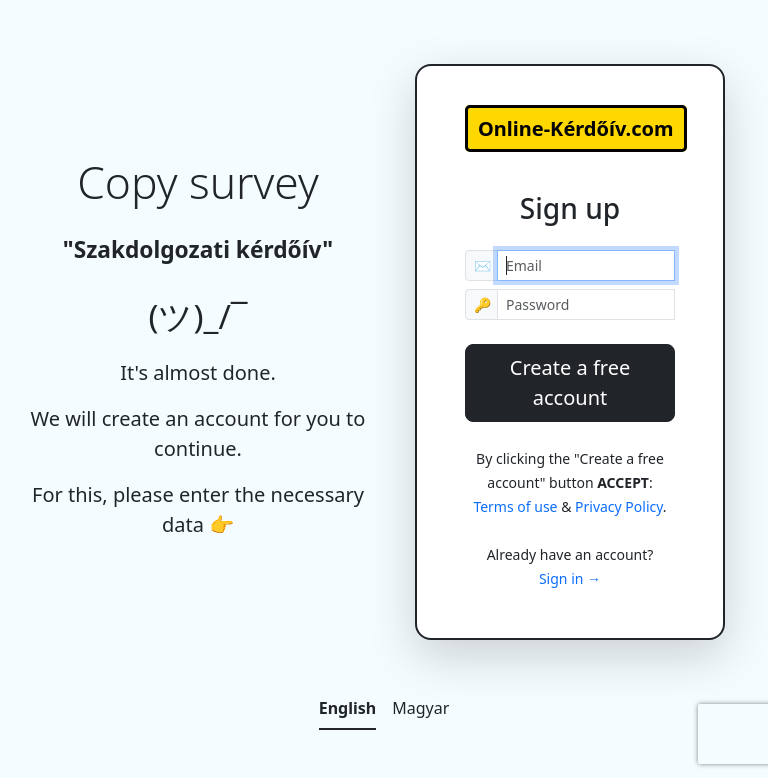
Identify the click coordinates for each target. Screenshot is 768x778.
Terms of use (515, 506)
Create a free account (570, 382)
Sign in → (570, 578)
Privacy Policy (619, 506)
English (347, 708)
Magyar (420, 708)
